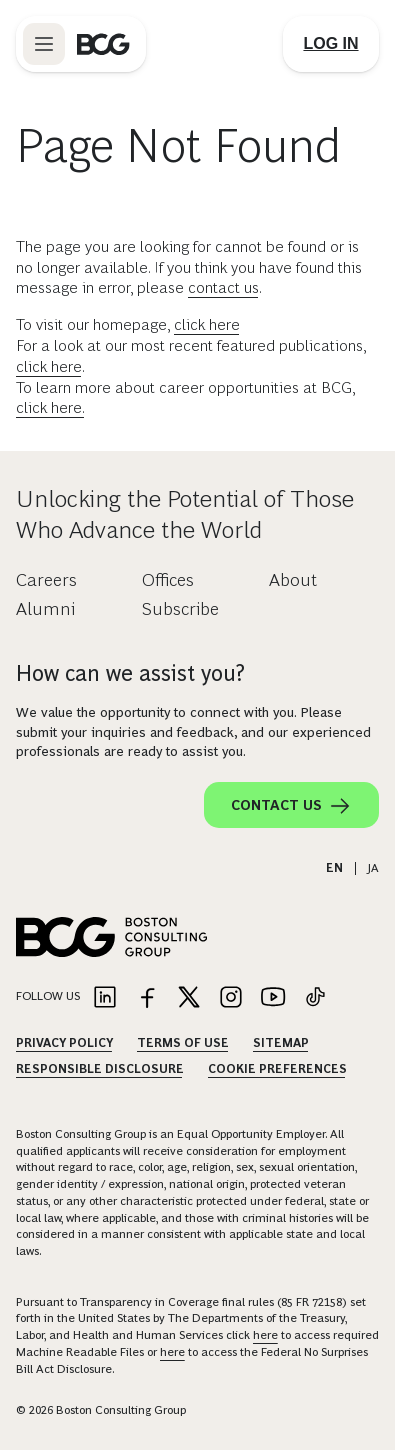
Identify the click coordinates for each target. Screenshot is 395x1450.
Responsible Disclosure (100, 1069)
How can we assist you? (130, 673)
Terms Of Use (183, 1043)
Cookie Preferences (277, 1069)
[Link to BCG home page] (103, 44)
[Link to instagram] (231, 998)
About (293, 580)
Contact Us (291, 806)
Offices (168, 580)
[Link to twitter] (189, 998)
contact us (223, 287)
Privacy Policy (64, 1043)
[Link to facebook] (147, 998)
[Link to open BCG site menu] (44, 44)
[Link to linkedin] (105, 998)
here (265, 1335)
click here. (50, 407)
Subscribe (180, 609)
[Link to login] (331, 44)
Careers (46, 580)
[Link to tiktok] (315, 998)
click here (207, 324)
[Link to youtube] (273, 998)
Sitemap (281, 1043)
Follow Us (48, 996)
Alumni (45, 609)
